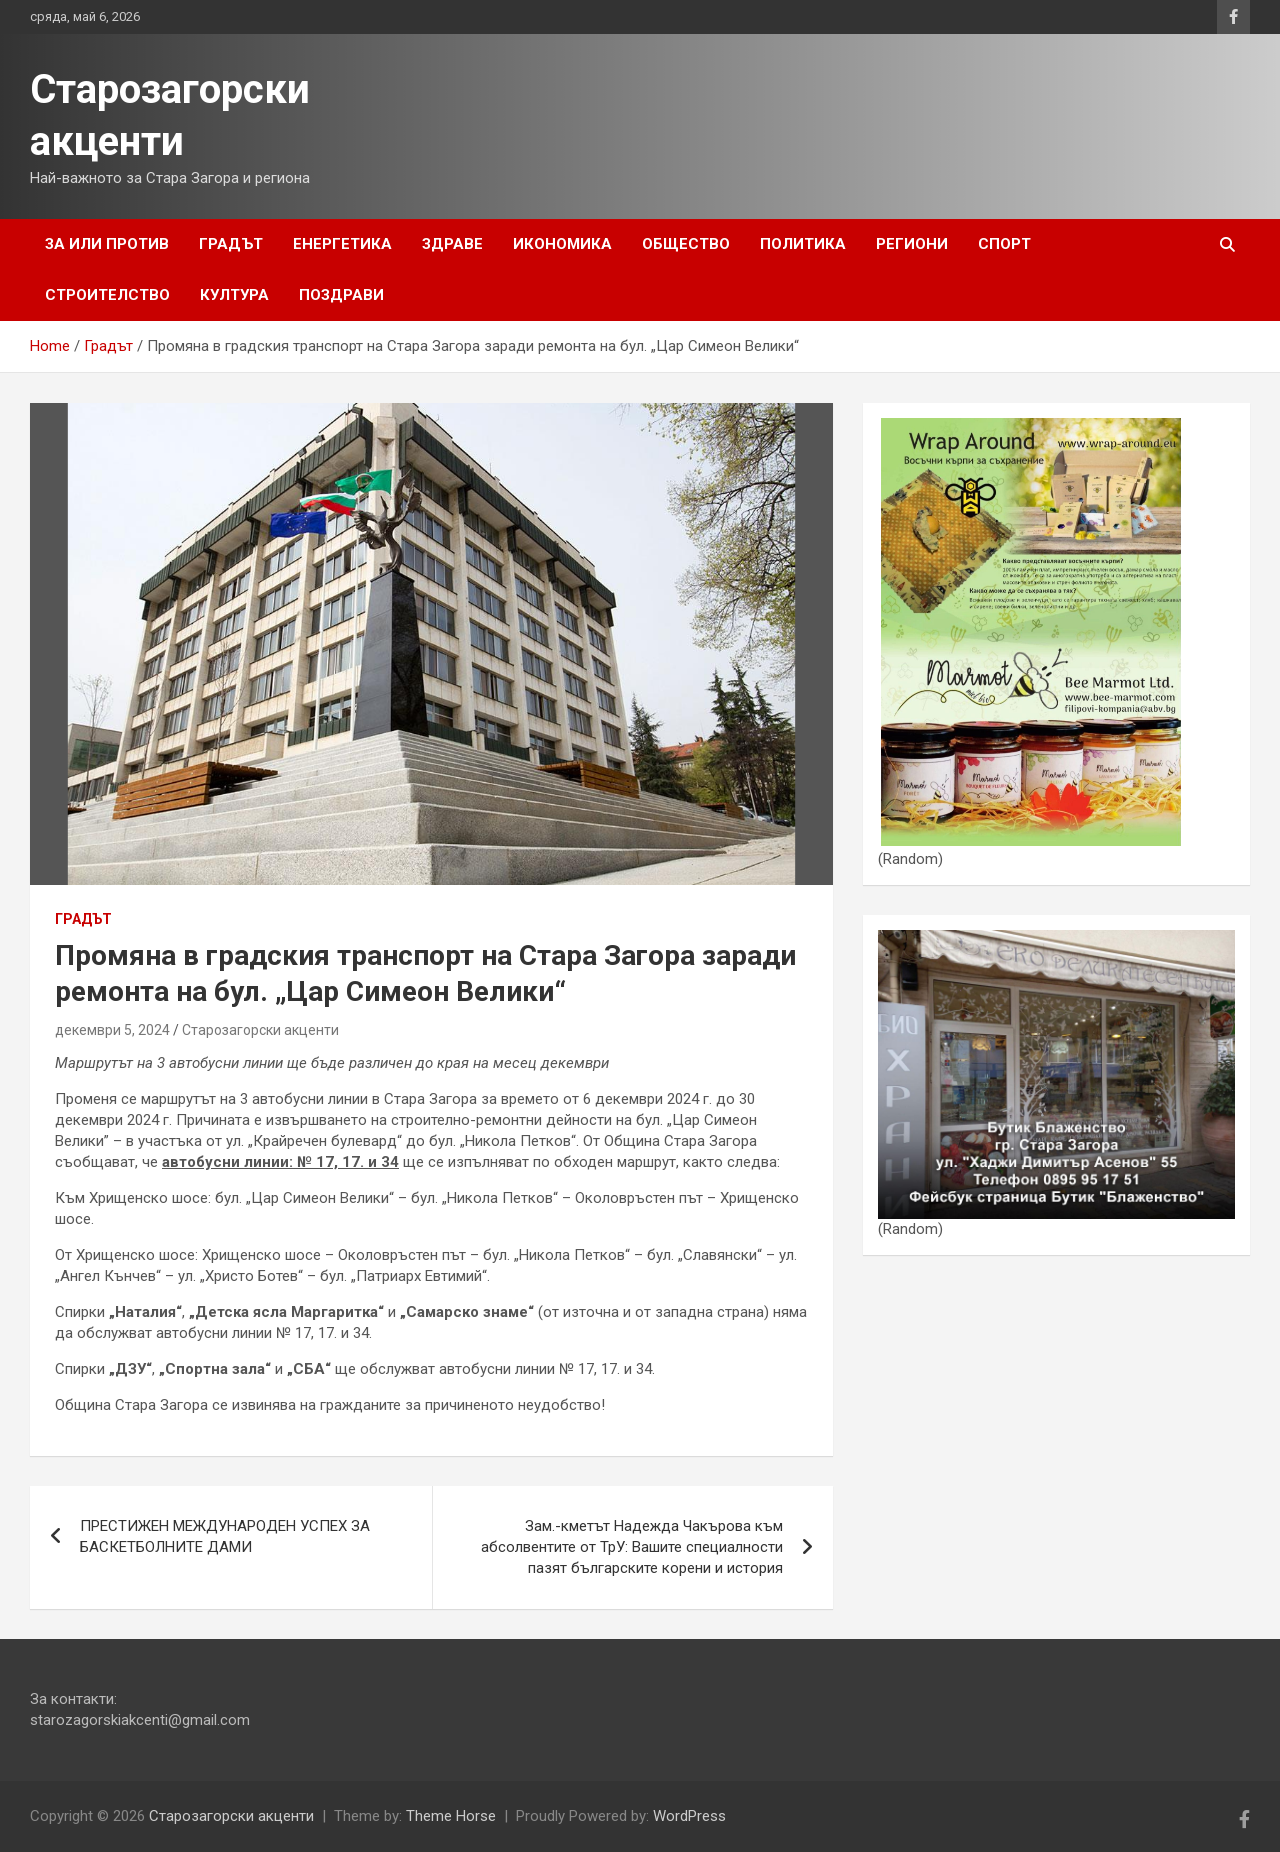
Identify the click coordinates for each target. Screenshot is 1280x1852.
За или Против (107, 244)
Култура (234, 295)
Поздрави (341, 295)
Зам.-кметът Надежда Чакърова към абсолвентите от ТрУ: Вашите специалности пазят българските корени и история (632, 1547)
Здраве (452, 244)
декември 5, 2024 (112, 1030)
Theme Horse (451, 1816)
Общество (686, 244)
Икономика (562, 244)
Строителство (107, 295)
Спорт (1004, 244)
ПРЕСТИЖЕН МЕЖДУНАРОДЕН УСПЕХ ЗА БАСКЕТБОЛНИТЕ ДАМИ (225, 1536)
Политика (803, 244)
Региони (912, 244)
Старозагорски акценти (260, 1030)
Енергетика (342, 244)
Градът (231, 244)
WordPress (689, 1816)
